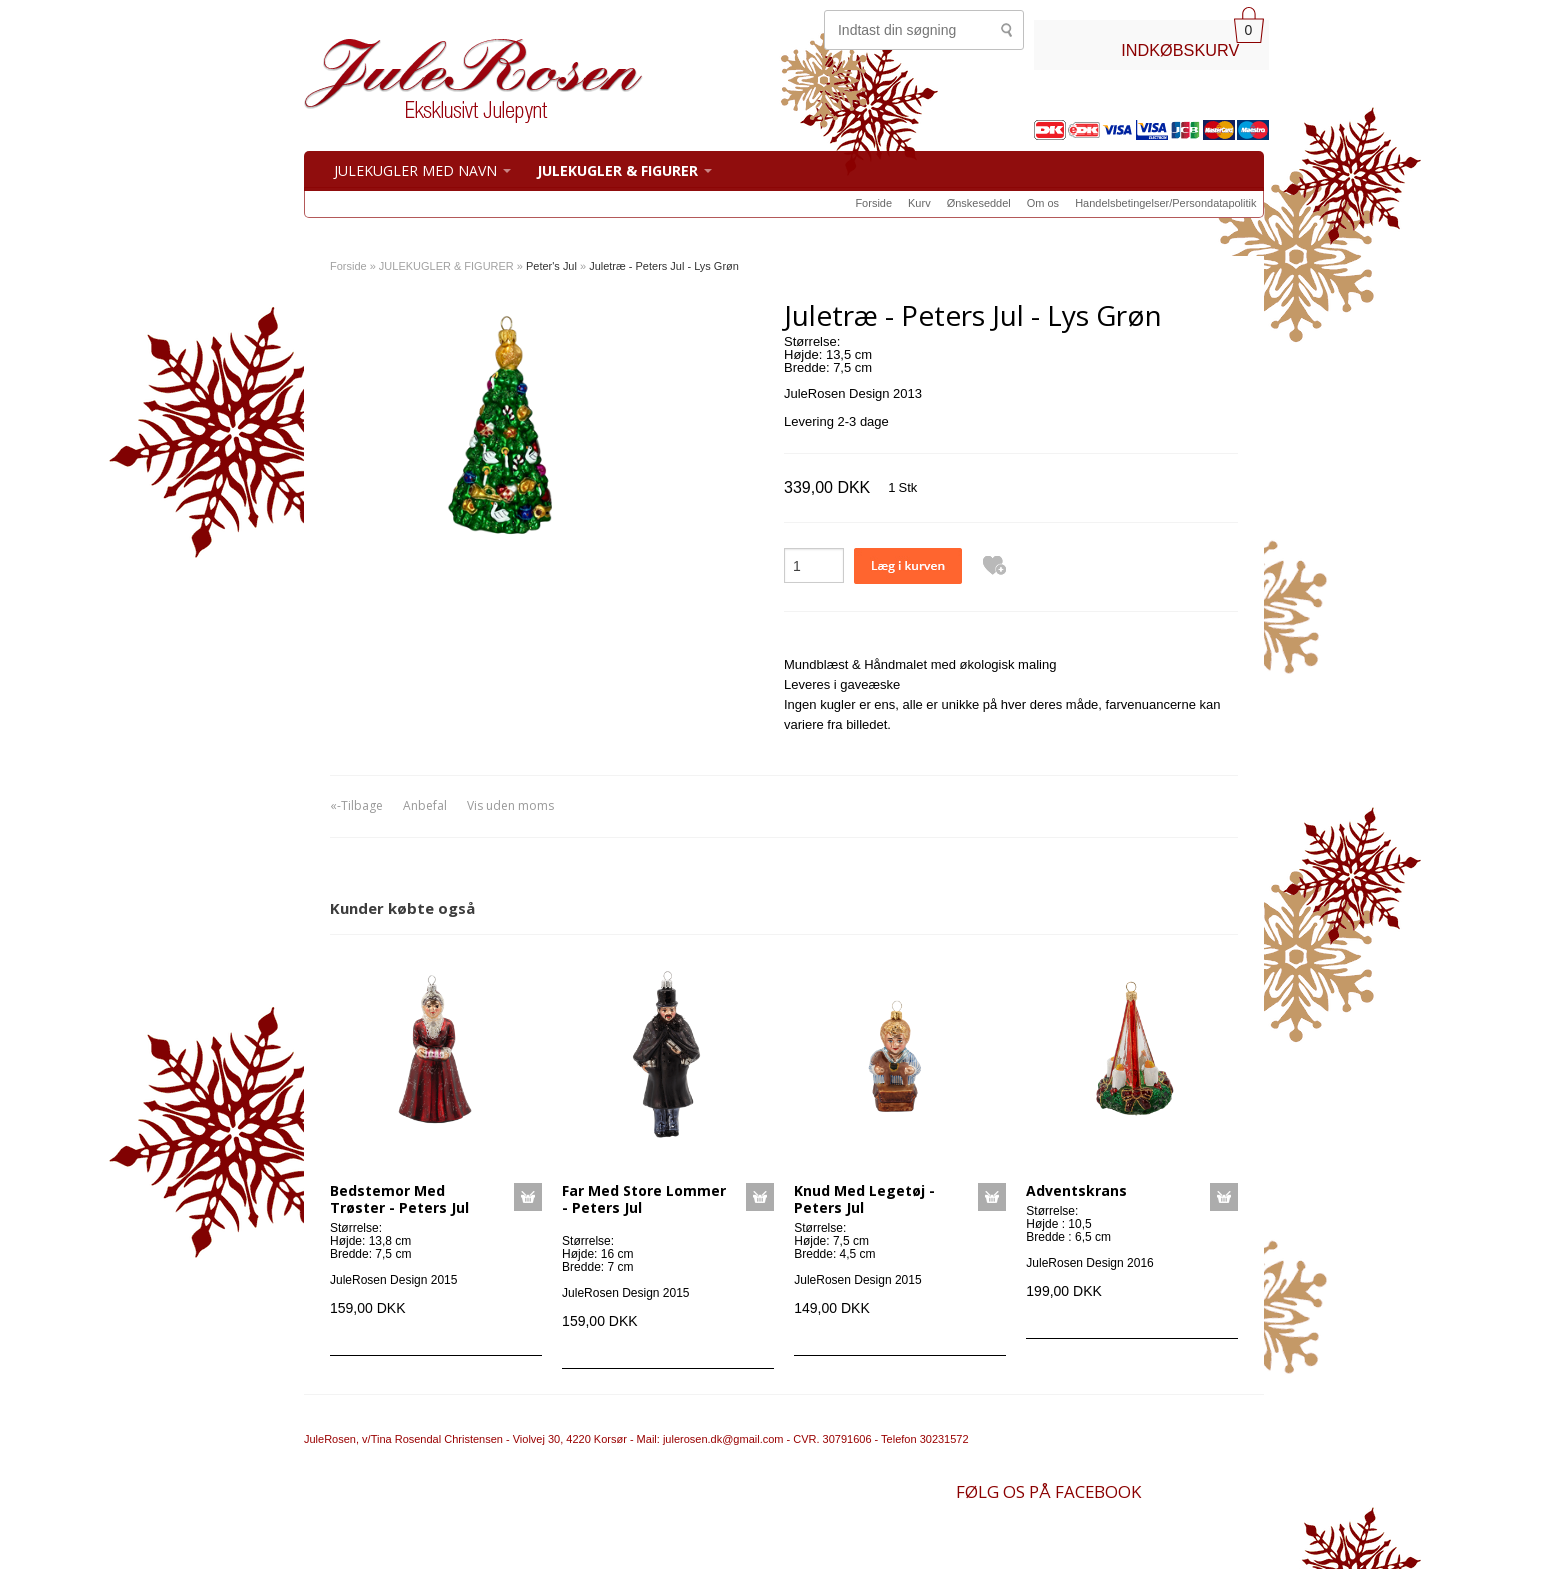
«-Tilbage (356, 805)
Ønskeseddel (979, 203)
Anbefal (425, 805)
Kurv (919, 203)
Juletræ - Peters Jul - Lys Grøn (664, 266)
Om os (1043, 203)
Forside (873, 203)
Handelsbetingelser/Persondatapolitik (1165, 203)
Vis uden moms (510, 805)
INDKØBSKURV (1180, 50)
